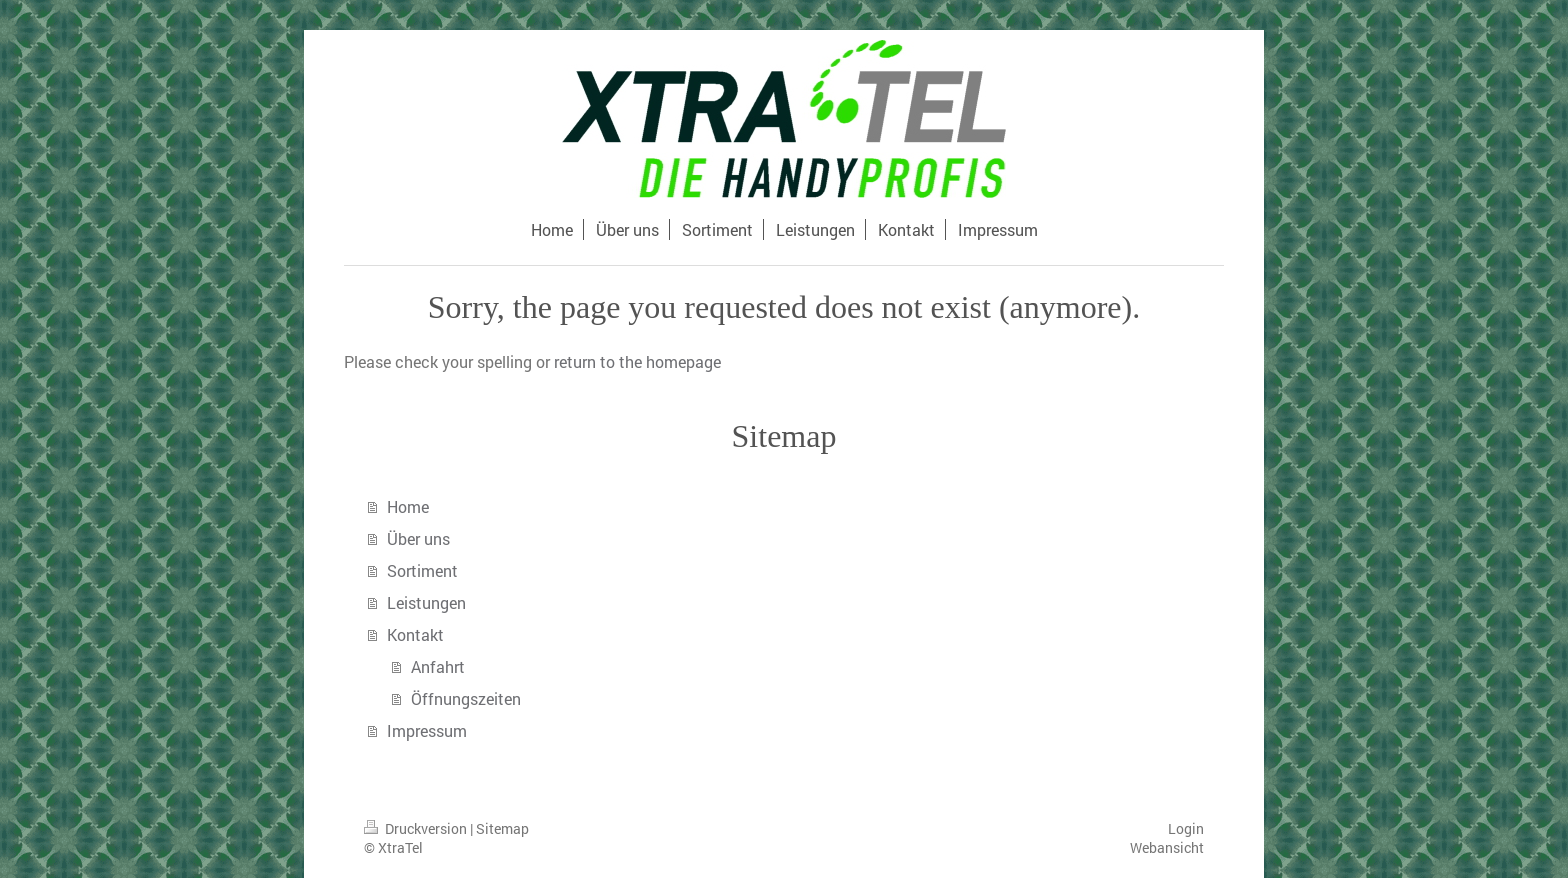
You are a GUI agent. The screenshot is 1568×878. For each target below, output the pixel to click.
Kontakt (415, 634)
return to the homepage (637, 361)
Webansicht (1167, 847)
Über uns (418, 538)
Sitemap (502, 828)
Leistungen (426, 602)
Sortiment (422, 570)
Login (1186, 828)
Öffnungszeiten (466, 698)
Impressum (427, 730)
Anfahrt (438, 666)
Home (408, 506)
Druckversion (417, 828)
